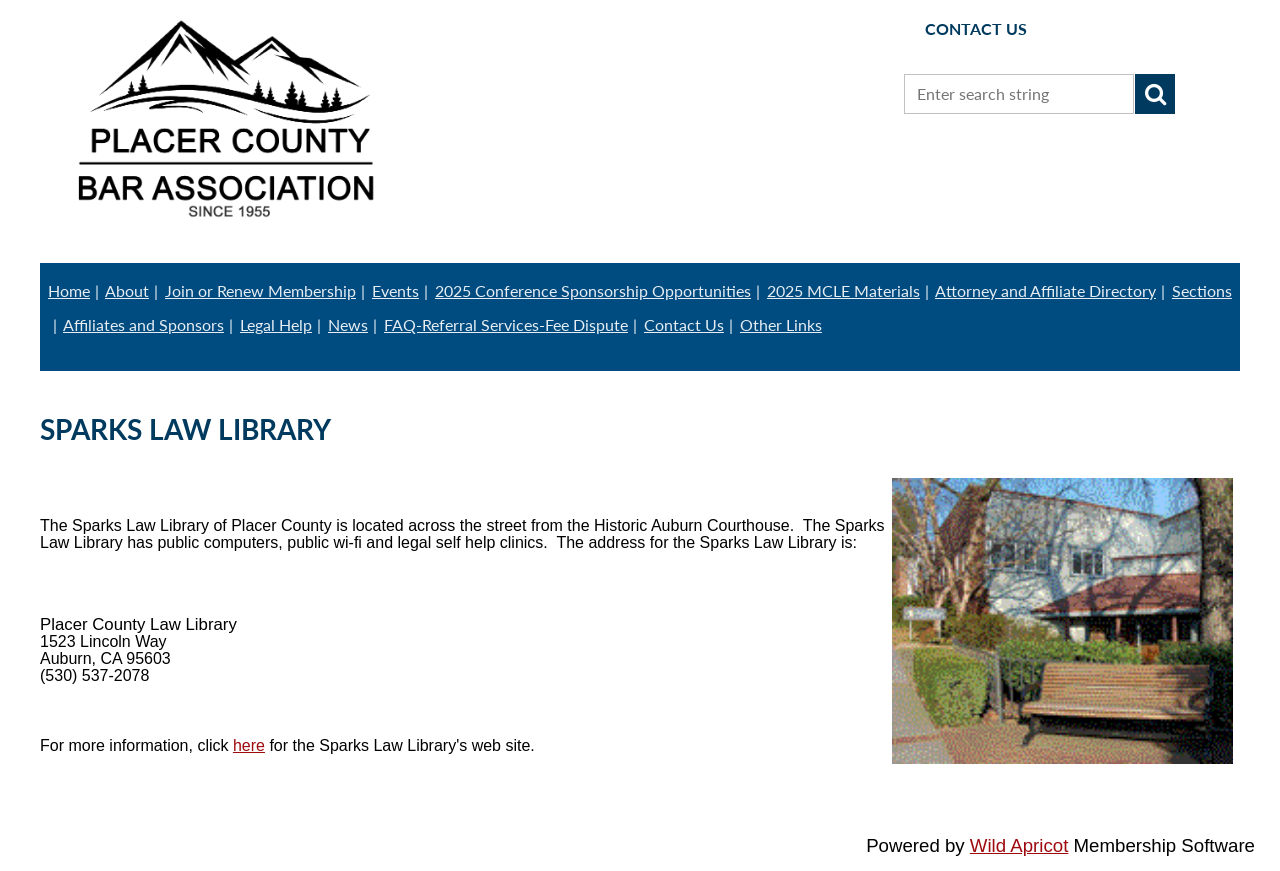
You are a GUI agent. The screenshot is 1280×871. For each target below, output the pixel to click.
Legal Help (276, 324)
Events (395, 290)
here (249, 745)
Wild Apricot (1019, 845)
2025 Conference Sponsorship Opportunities (593, 290)
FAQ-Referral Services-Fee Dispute (506, 324)
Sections (1202, 290)
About (127, 290)
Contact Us (684, 324)
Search (1155, 94)
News (348, 324)
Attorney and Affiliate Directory (1045, 290)
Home (69, 290)
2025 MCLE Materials (843, 290)
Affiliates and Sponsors (143, 324)
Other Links (781, 324)
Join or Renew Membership (260, 290)
